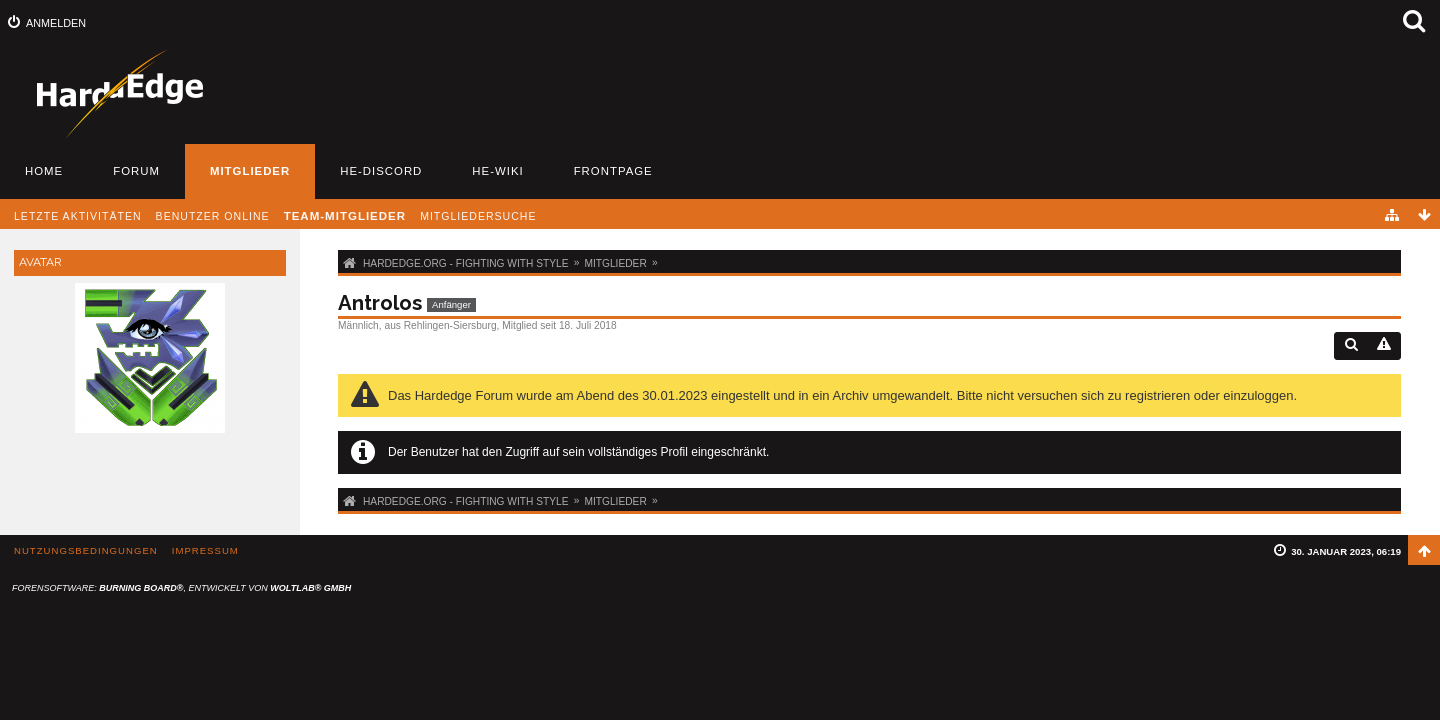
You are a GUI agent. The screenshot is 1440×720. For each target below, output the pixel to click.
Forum (136, 171)
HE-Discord (381, 171)
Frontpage (613, 171)
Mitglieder (250, 171)
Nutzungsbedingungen (86, 550)
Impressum (205, 550)
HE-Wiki (497, 171)
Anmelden (56, 23)
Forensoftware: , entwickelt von (181, 588)
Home (44, 171)
